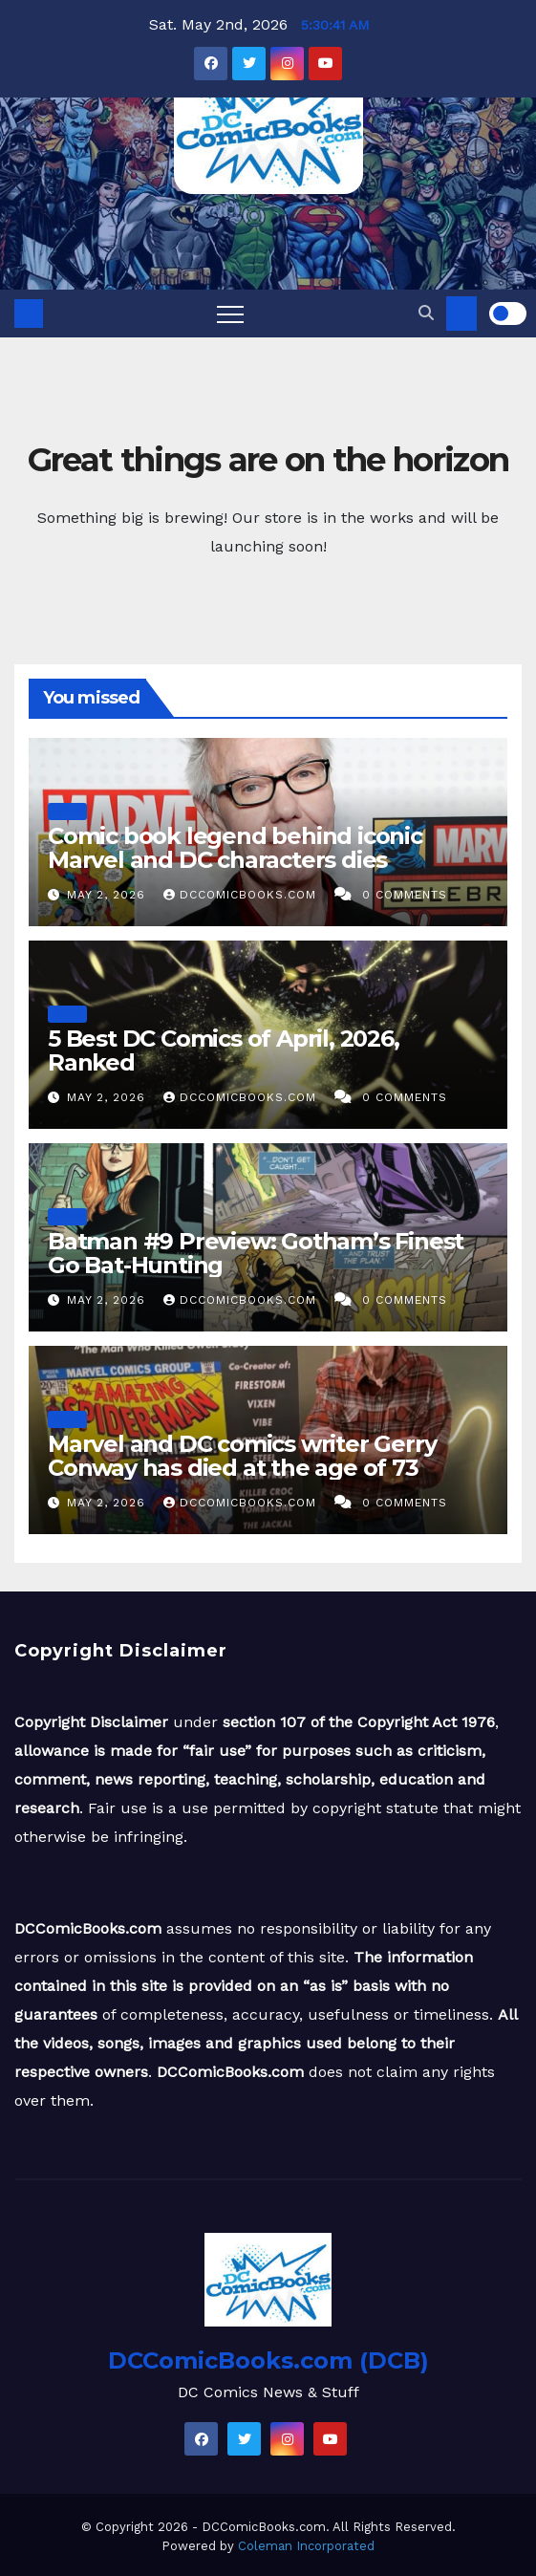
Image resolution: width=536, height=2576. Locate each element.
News (67, 811)
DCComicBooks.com (242, 894)
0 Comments (404, 894)
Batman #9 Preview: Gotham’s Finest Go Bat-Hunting (255, 1253)
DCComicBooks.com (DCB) (268, 2360)
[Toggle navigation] (230, 313)
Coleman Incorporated (306, 2546)
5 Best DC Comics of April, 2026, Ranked (223, 1050)
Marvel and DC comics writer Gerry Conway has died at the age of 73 (242, 1456)
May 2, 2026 (108, 894)
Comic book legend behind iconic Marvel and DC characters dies (235, 848)
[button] (426, 313)
